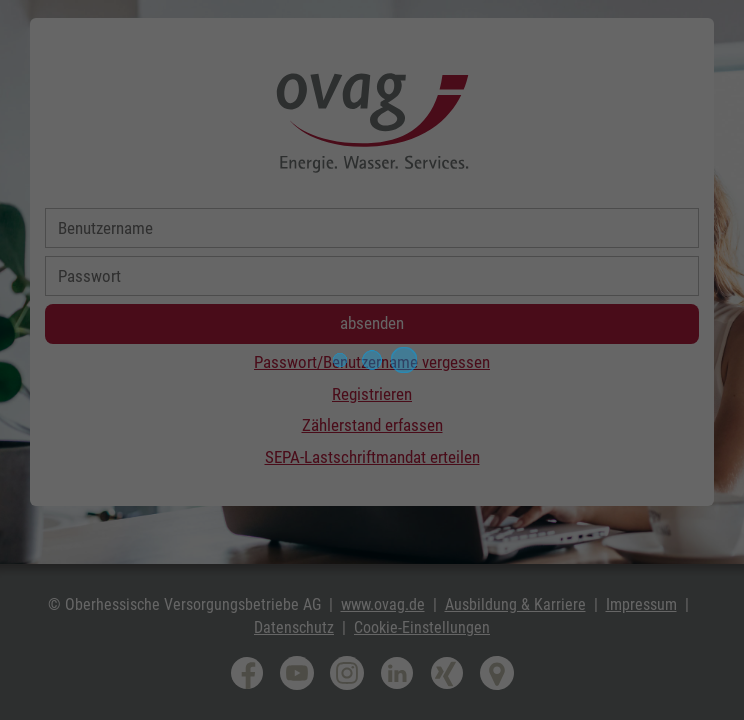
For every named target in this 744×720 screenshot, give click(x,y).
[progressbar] (372, 360)
